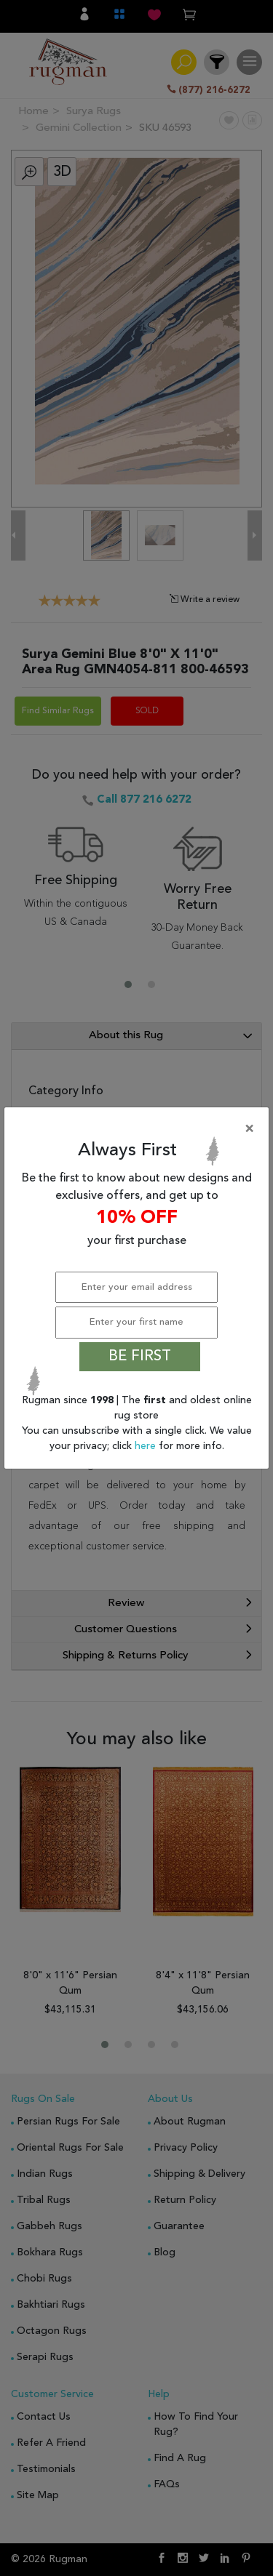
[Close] (139, 1129)
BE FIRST (139, 1356)
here (147, 1446)
